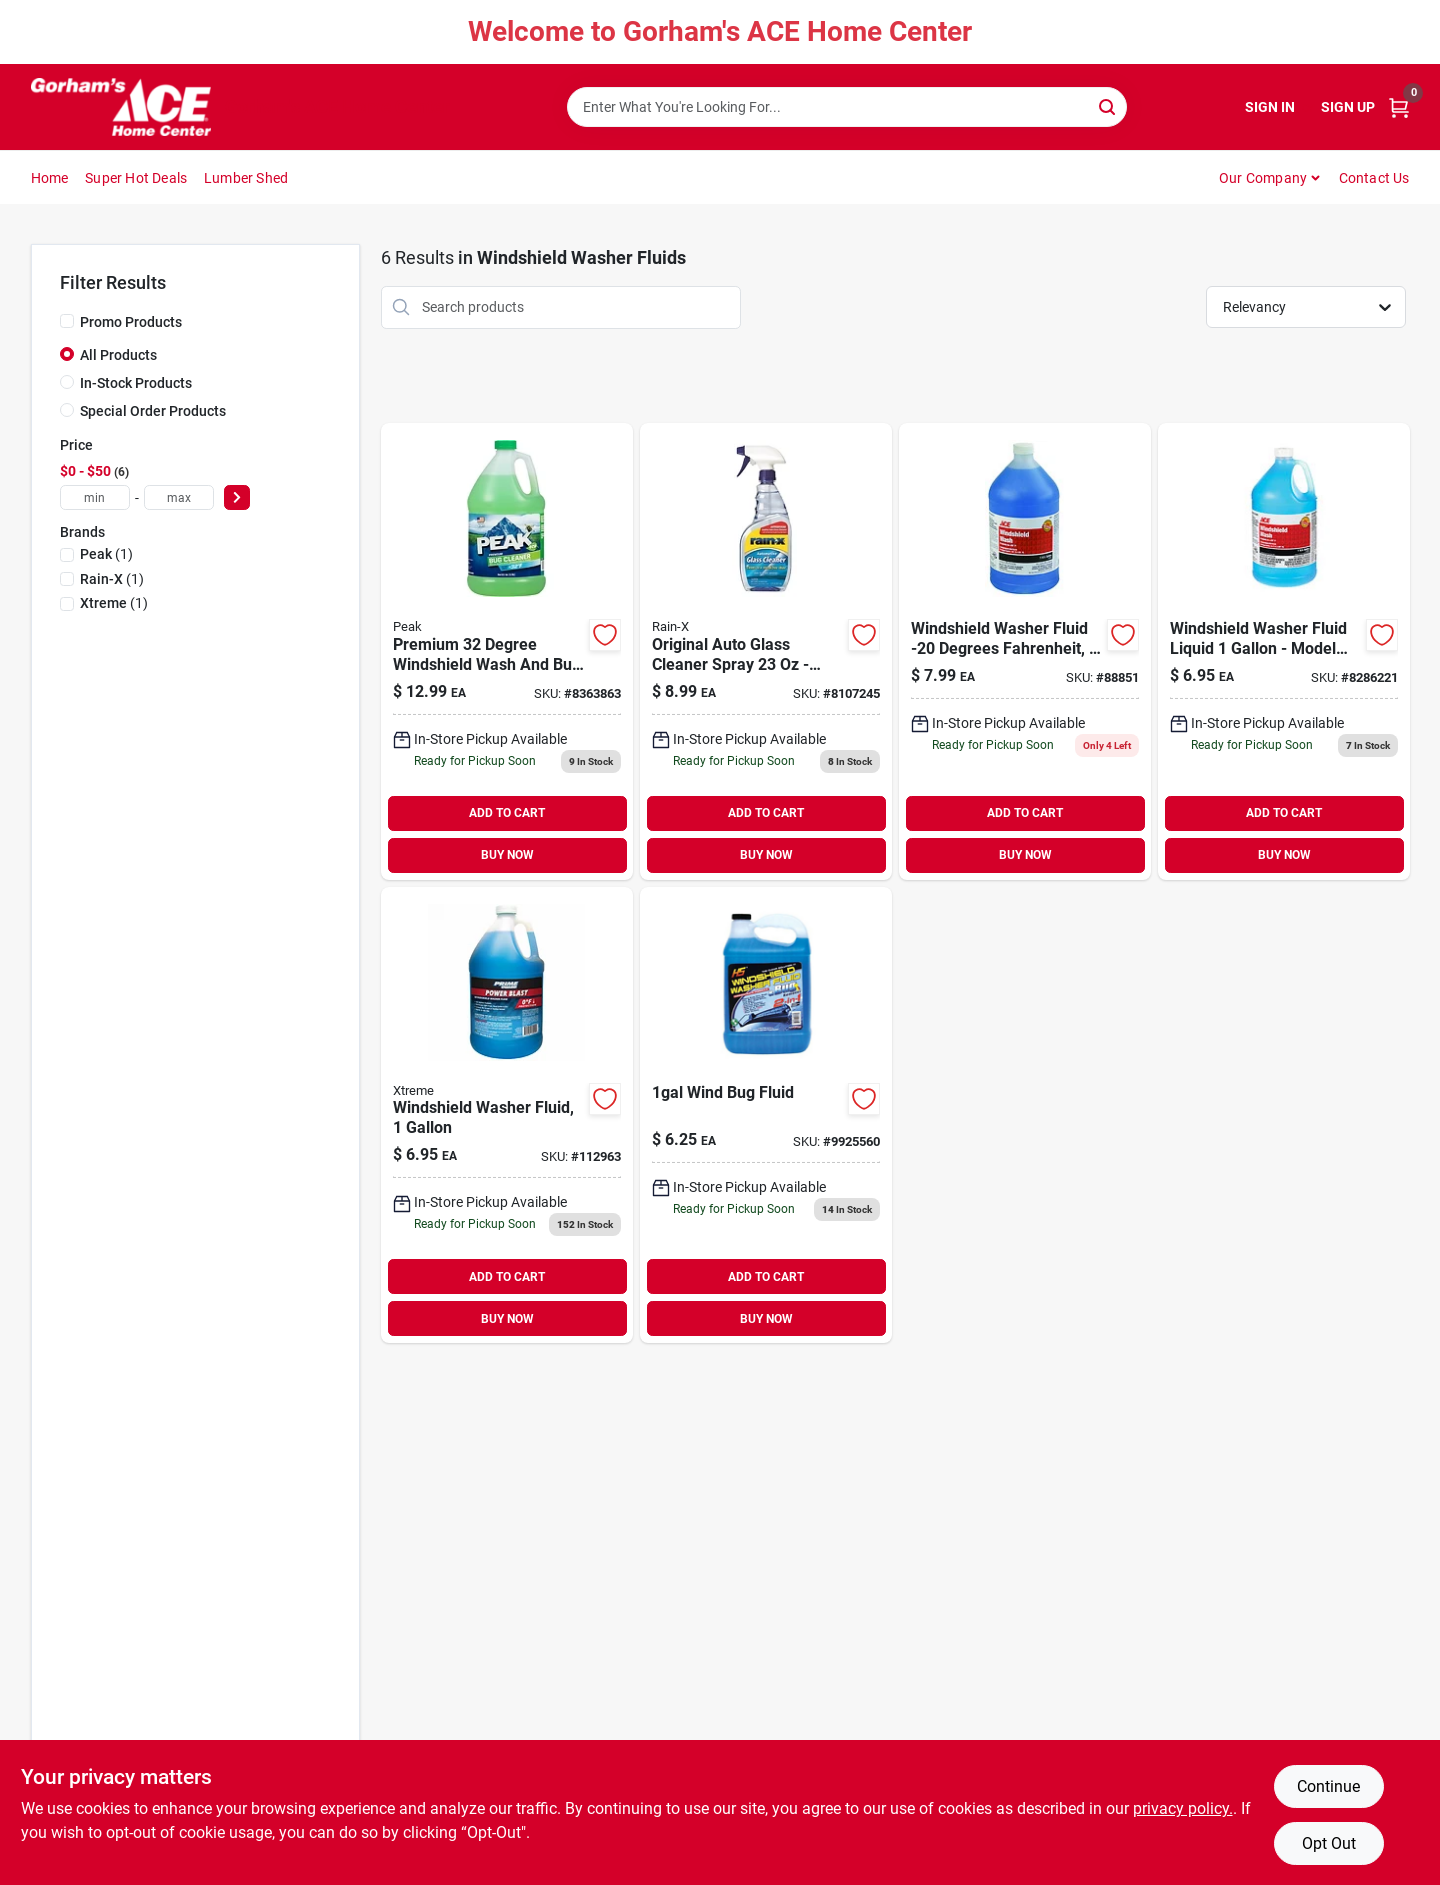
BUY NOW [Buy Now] (507, 855)
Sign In (1270, 107)
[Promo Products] (67, 321)
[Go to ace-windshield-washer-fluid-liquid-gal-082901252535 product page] (1284, 651)
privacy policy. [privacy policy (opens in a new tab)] (1183, 1808)
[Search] (1108, 105)
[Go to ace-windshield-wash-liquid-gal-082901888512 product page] (1025, 651)
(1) (106, 554)
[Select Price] (237, 497)
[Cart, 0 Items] (1399, 107)
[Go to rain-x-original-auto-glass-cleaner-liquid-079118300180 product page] (766, 651)
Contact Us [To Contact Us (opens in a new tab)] (1374, 178)
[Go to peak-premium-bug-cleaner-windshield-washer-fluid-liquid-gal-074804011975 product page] (507, 651)
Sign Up (1348, 107)
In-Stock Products (136, 383)
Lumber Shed (246, 178)
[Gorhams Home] (121, 107)
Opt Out (1329, 1843)
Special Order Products (153, 411)
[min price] (95, 497)
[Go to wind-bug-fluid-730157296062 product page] (766, 1115)
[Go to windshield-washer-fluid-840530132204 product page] (507, 1115)
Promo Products (131, 322)
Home (50, 178)
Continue (1328, 1786)
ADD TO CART (507, 813)
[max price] (179, 497)
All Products (118, 355)
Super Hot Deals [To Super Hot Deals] (136, 178)
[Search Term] (847, 107)
